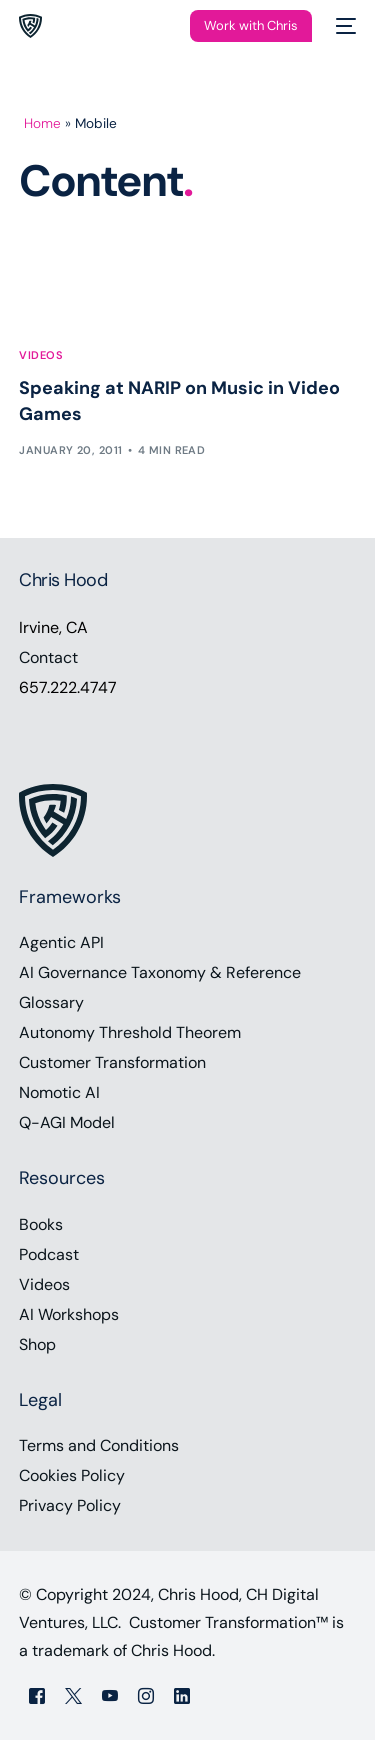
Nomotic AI (59, 1092)
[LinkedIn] (182, 1694)
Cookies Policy (72, 1475)
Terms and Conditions (99, 1445)
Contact (48, 657)
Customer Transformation (112, 1062)
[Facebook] (37, 1694)
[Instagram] (146, 1694)
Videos (41, 355)
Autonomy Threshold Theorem (130, 1032)
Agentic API (61, 942)
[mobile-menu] (344, 26)
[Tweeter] (73, 1694)
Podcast (49, 1254)
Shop (37, 1344)
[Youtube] (110, 1694)
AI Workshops (69, 1314)
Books (41, 1224)
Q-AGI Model (67, 1122)
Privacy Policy (70, 1505)
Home (42, 123)
